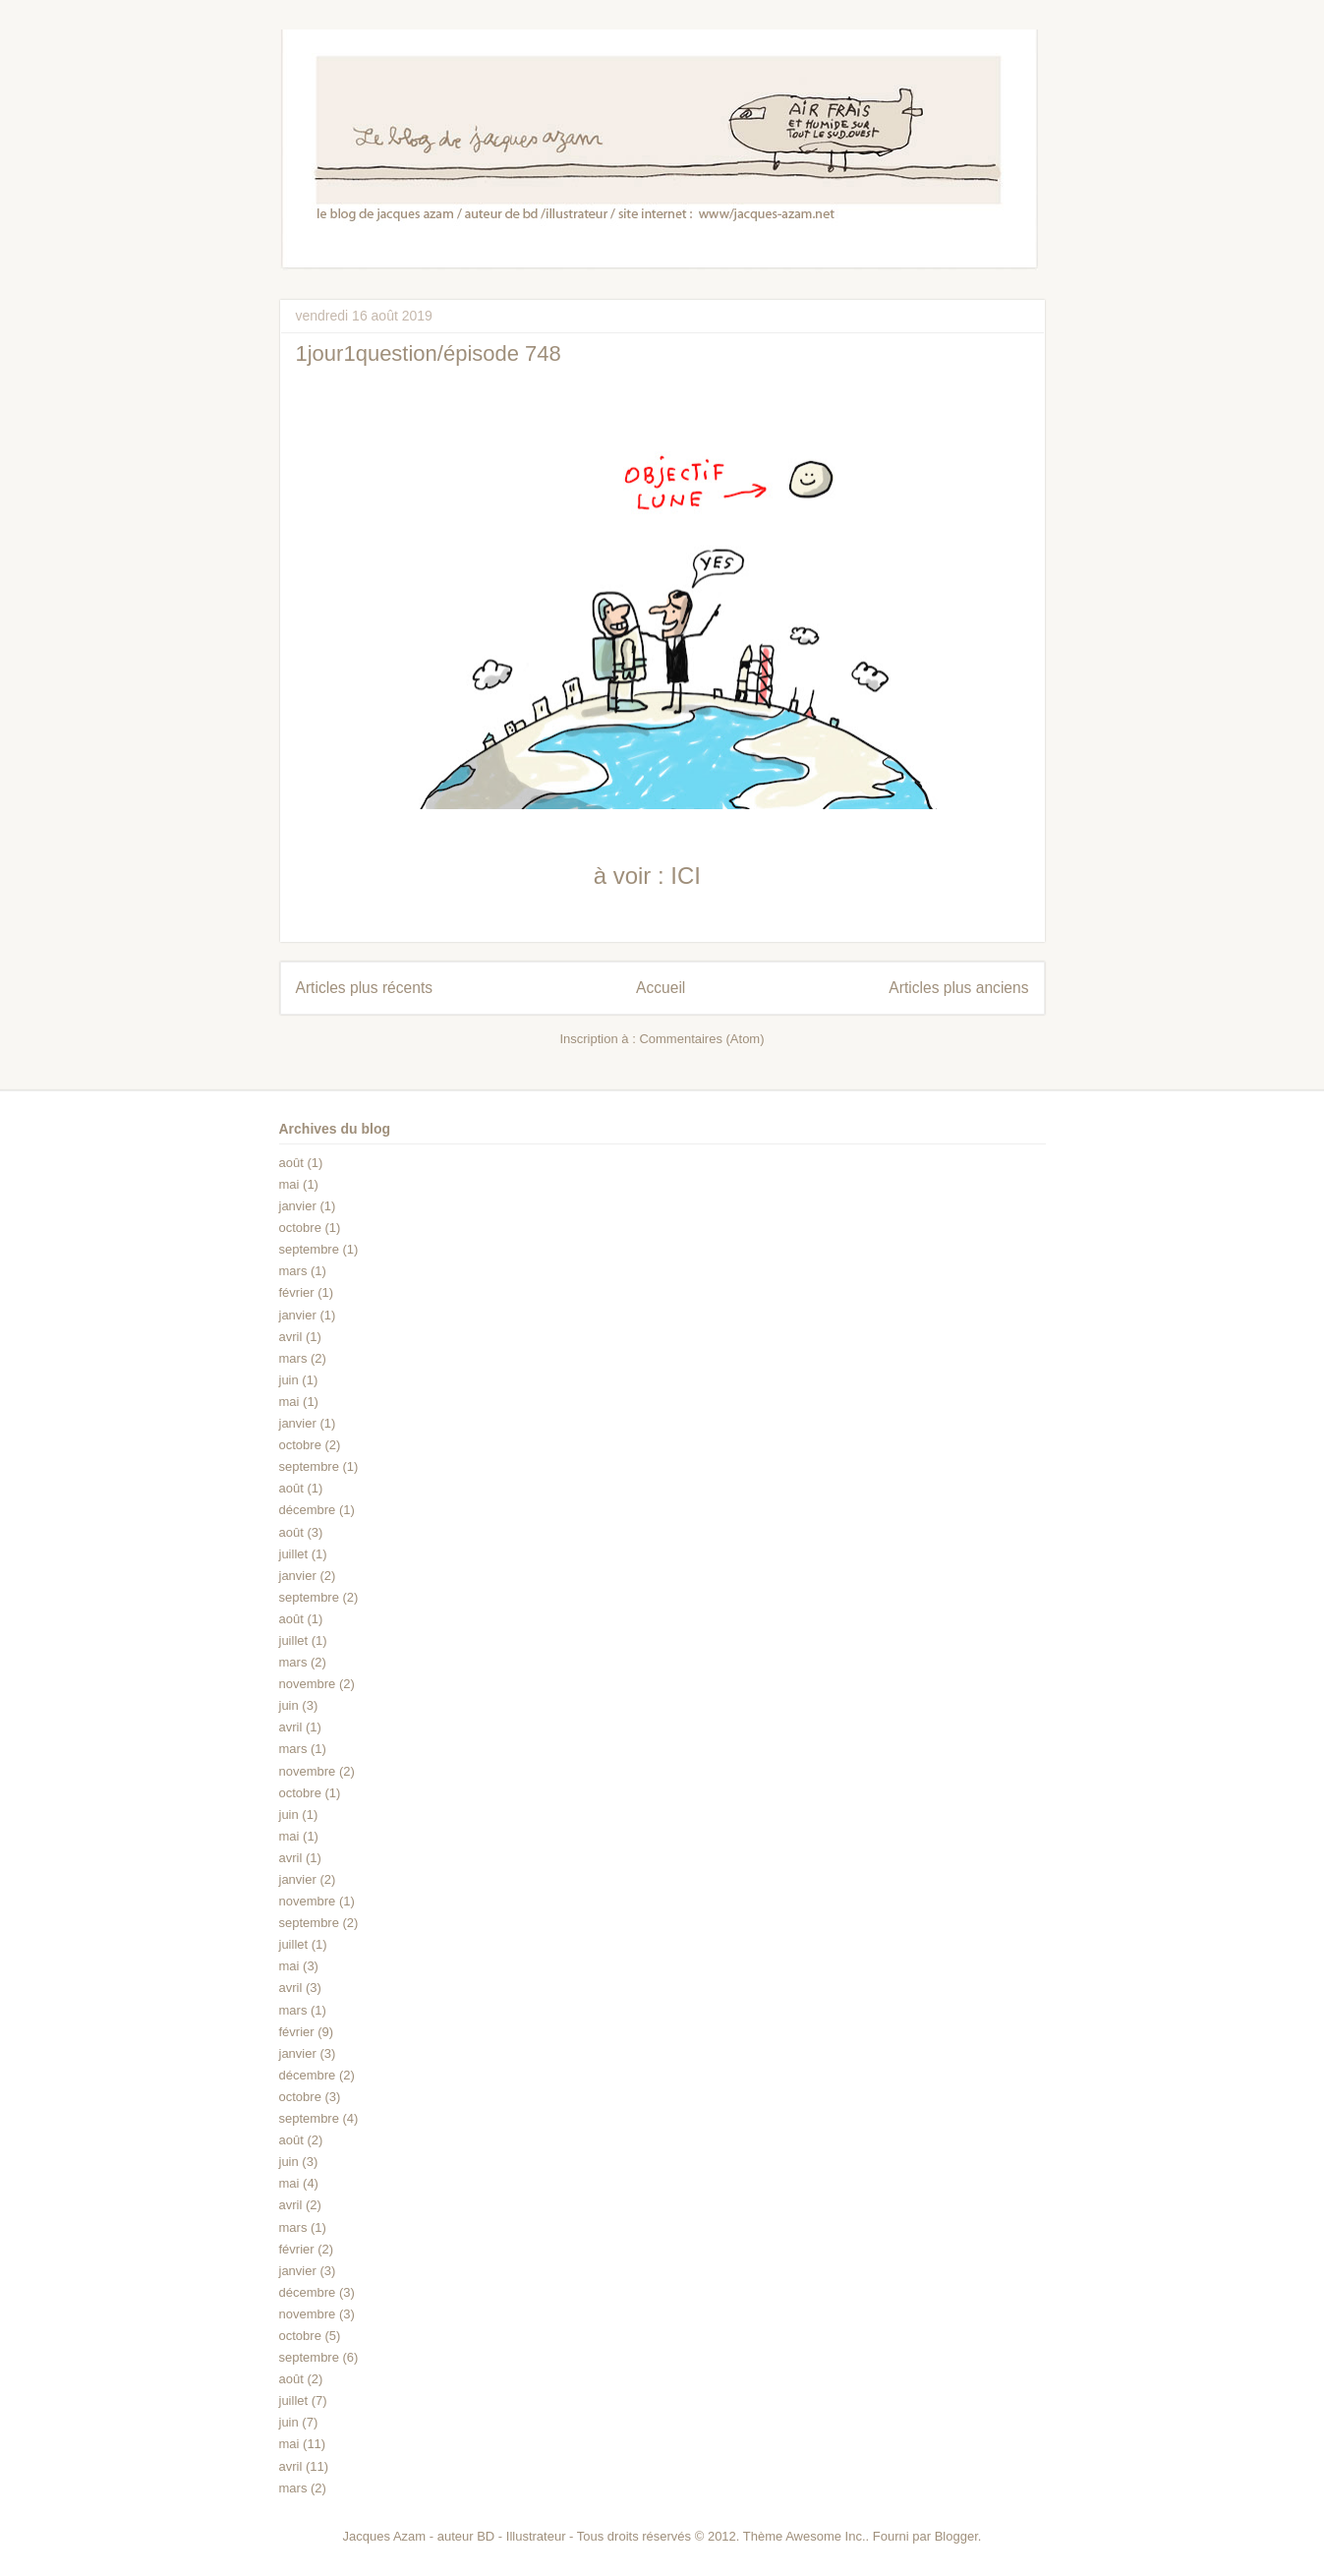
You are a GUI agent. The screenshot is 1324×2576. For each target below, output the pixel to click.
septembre (309, 1249)
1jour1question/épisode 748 (428, 353)
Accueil (660, 987)
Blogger (956, 2536)
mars (293, 1270)
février (297, 1292)
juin (289, 1380)
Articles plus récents (364, 987)
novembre (307, 1683)
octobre (300, 1227)
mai (289, 1184)
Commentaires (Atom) (701, 1038)
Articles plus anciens (958, 987)
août (291, 1162)
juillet (294, 1554)
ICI (685, 875)
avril (291, 1336)
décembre (307, 1509)
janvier (298, 1206)
